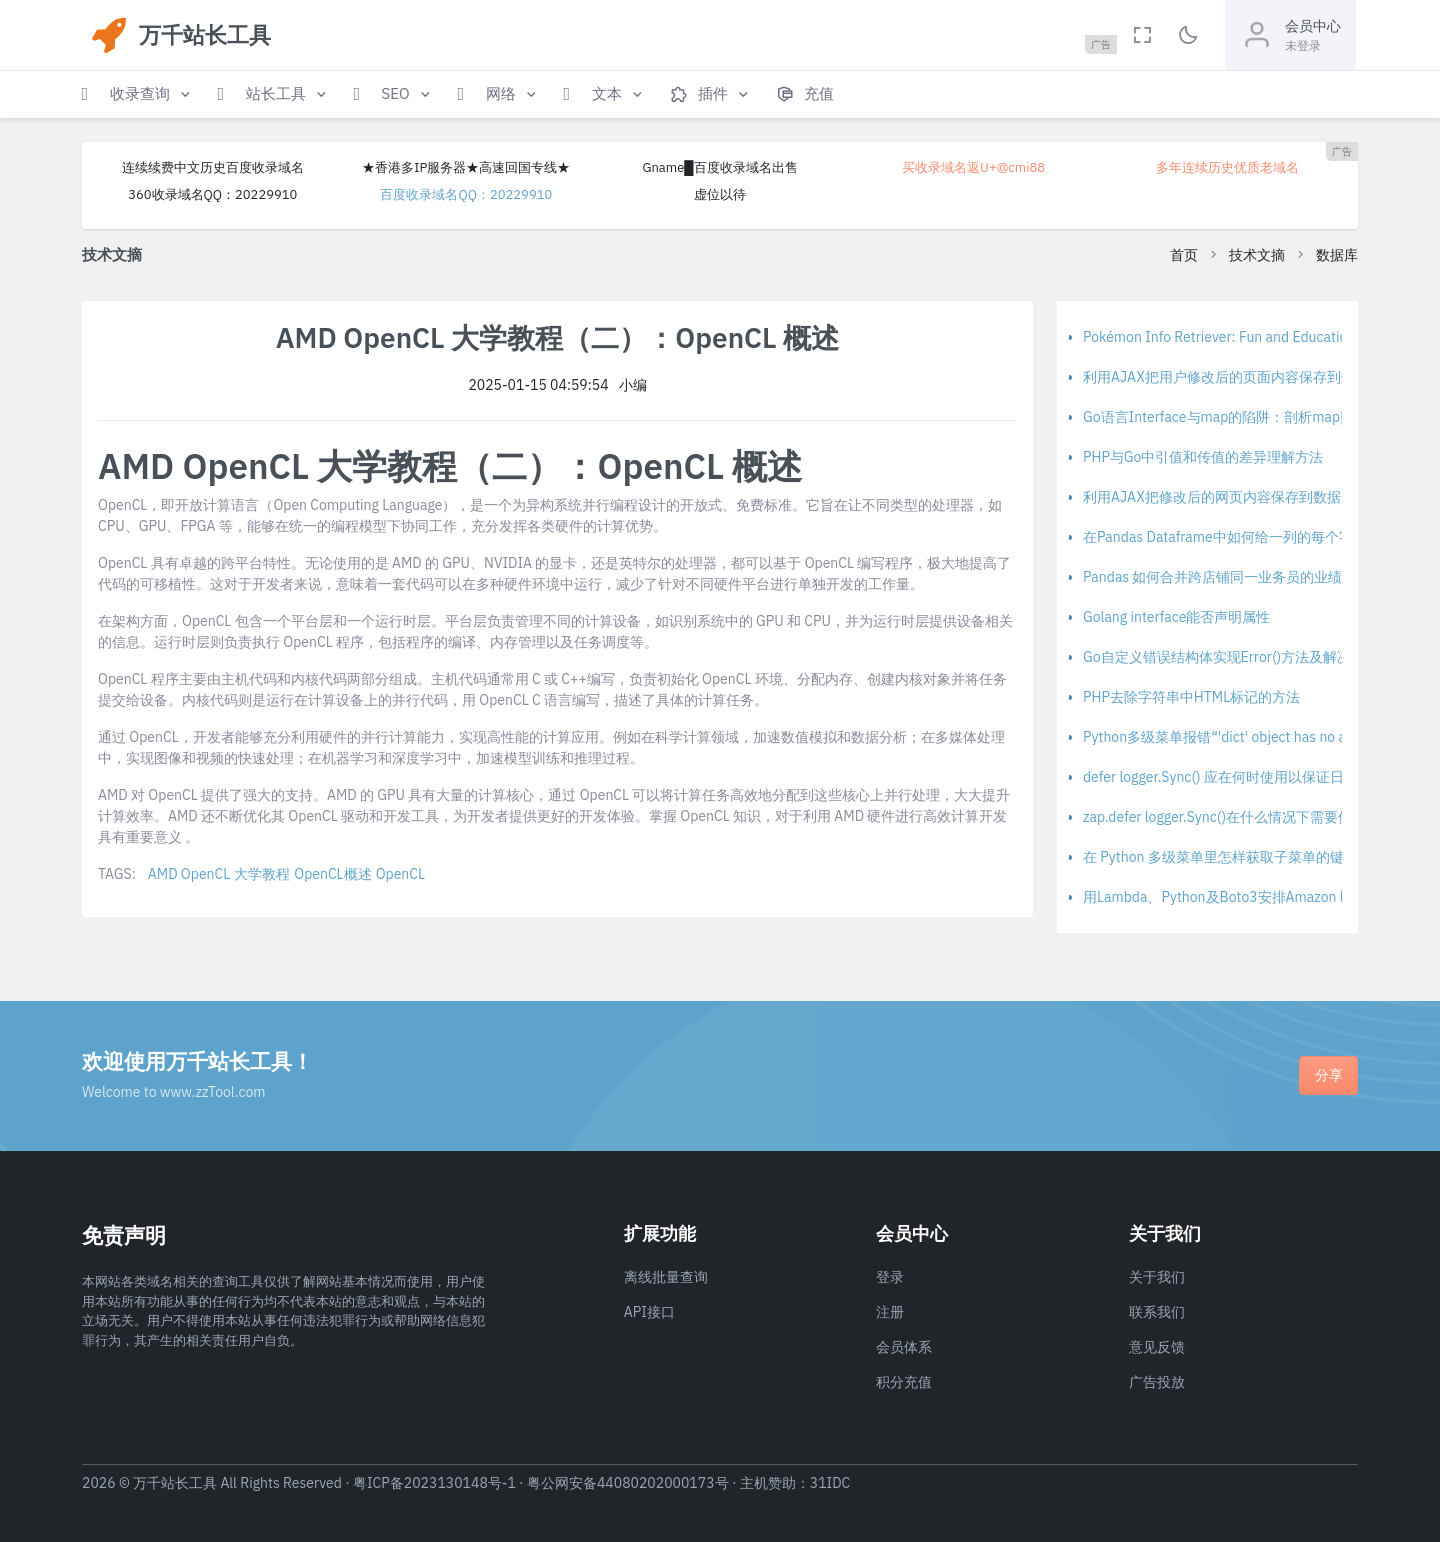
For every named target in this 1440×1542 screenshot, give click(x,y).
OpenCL (400, 874)
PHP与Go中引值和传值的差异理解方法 (1203, 457)
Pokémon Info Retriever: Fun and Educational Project (1248, 337)
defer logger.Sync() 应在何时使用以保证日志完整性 (1241, 777)
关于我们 (1157, 1277)
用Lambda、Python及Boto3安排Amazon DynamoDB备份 (1260, 897)
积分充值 (904, 1382)
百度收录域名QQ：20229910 (466, 194)
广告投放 (1157, 1382)
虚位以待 (720, 194)
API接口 (649, 1312)
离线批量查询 (666, 1277)
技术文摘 (1257, 255)
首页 (1184, 255)
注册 (890, 1312)
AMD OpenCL (189, 874)
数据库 (1337, 255)
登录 (890, 1277)
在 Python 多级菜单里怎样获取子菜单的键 (1213, 857)
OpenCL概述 (332, 874)
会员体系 (904, 1347)
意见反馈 (1157, 1347)
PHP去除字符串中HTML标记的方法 (1191, 697)
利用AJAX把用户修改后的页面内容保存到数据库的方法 (1254, 377)
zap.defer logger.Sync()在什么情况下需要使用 (1224, 817)
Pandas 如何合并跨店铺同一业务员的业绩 (1213, 577)
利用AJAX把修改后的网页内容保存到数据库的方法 (1240, 497)
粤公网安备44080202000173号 (628, 1483)
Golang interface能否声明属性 (1176, 617)
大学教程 (262, 874)
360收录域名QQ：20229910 (212, 194)
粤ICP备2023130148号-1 (434, 1483)
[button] (138, 94)
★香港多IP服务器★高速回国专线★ (466, 167)
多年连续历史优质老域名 (1227, 167)
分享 (1329, 1075)
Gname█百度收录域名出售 (719, 167)
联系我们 (1157, 1312)
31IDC (830, 1483)
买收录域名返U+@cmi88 (973, 167)
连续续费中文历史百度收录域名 (213, 167)
